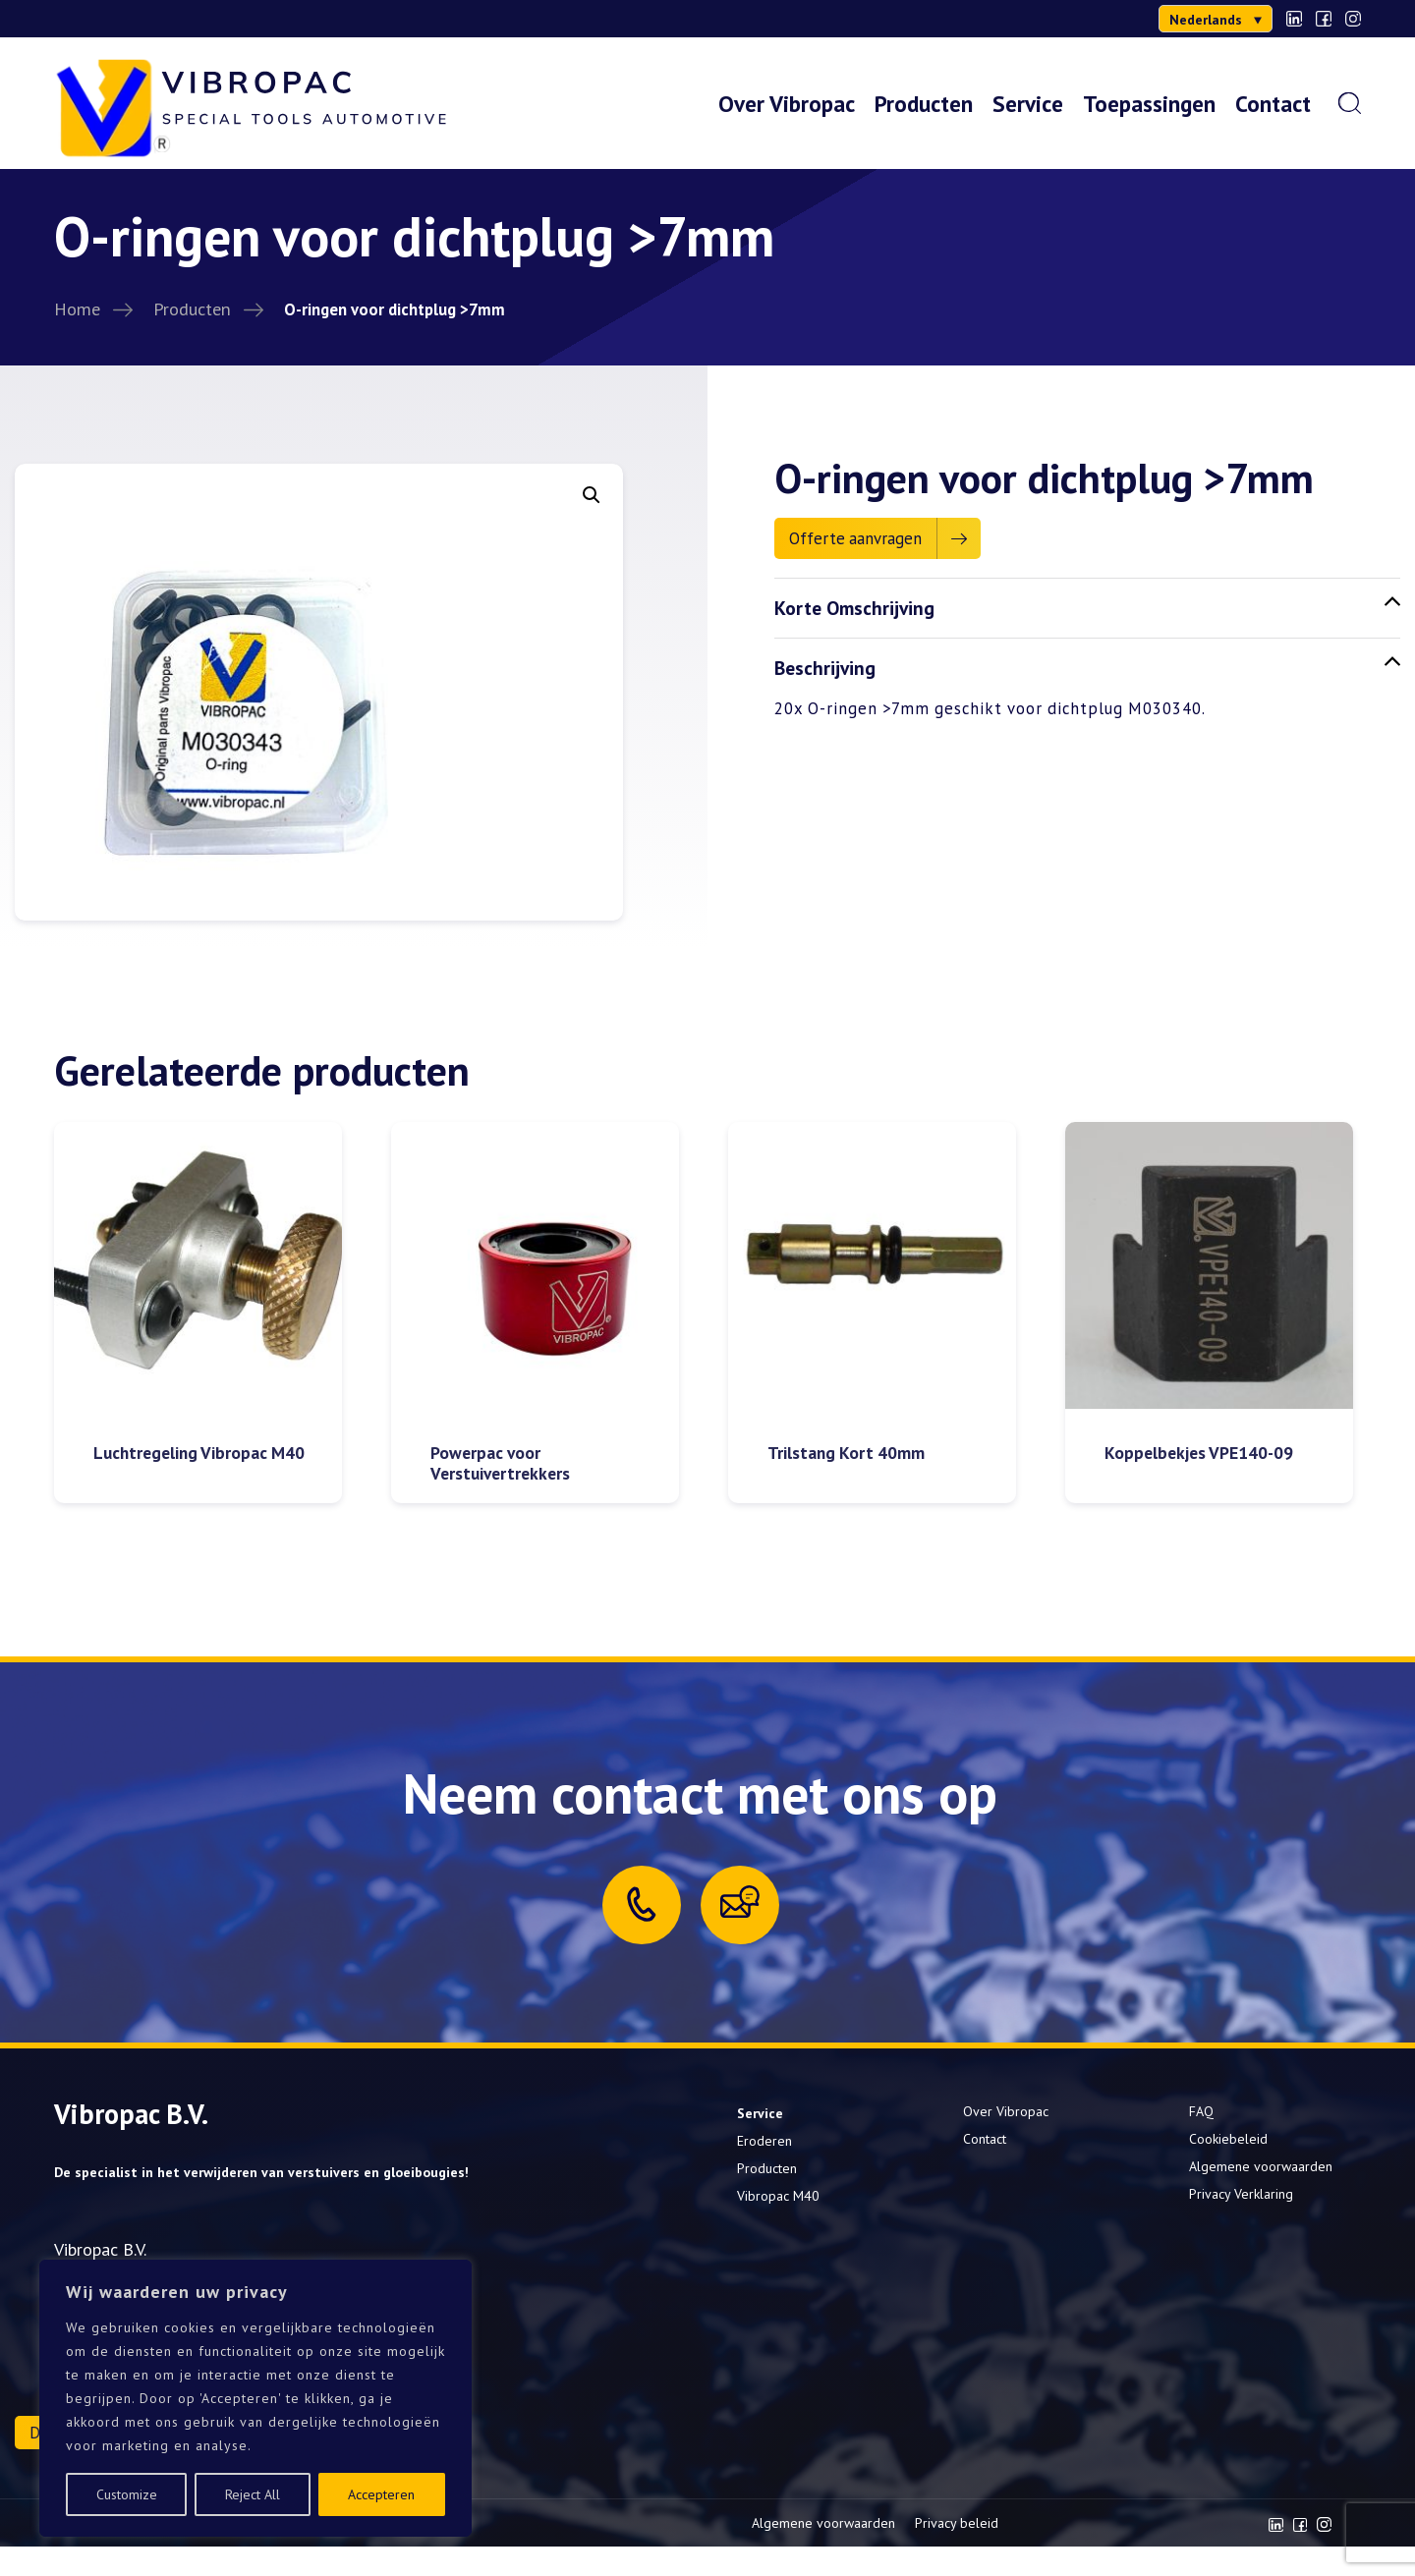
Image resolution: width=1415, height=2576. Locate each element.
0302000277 (113, 19)
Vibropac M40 (778, 2196)
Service (1027, 103)
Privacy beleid (956, 2523)
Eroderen (764, 2141)
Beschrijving (1087, 666)
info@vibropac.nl (246, 19)
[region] (255, 2398)
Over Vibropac (786, 103)
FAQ (1201, 2111)
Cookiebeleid (1228, 2139)
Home (77, 308)
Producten (924, 103)
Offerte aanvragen (855, 538)
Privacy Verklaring (1241, 2194)
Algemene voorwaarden (1260, 2166)
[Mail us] (740, 1901)
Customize (126, 2494)
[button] (591, 495)
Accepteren (381, 2494)
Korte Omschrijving (1087, 606)
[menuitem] (1216, 18)
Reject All (252, 2494)
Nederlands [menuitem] (1205, 19)
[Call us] (641, 1904)
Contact (1273, 103)
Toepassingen (1149, 103)
